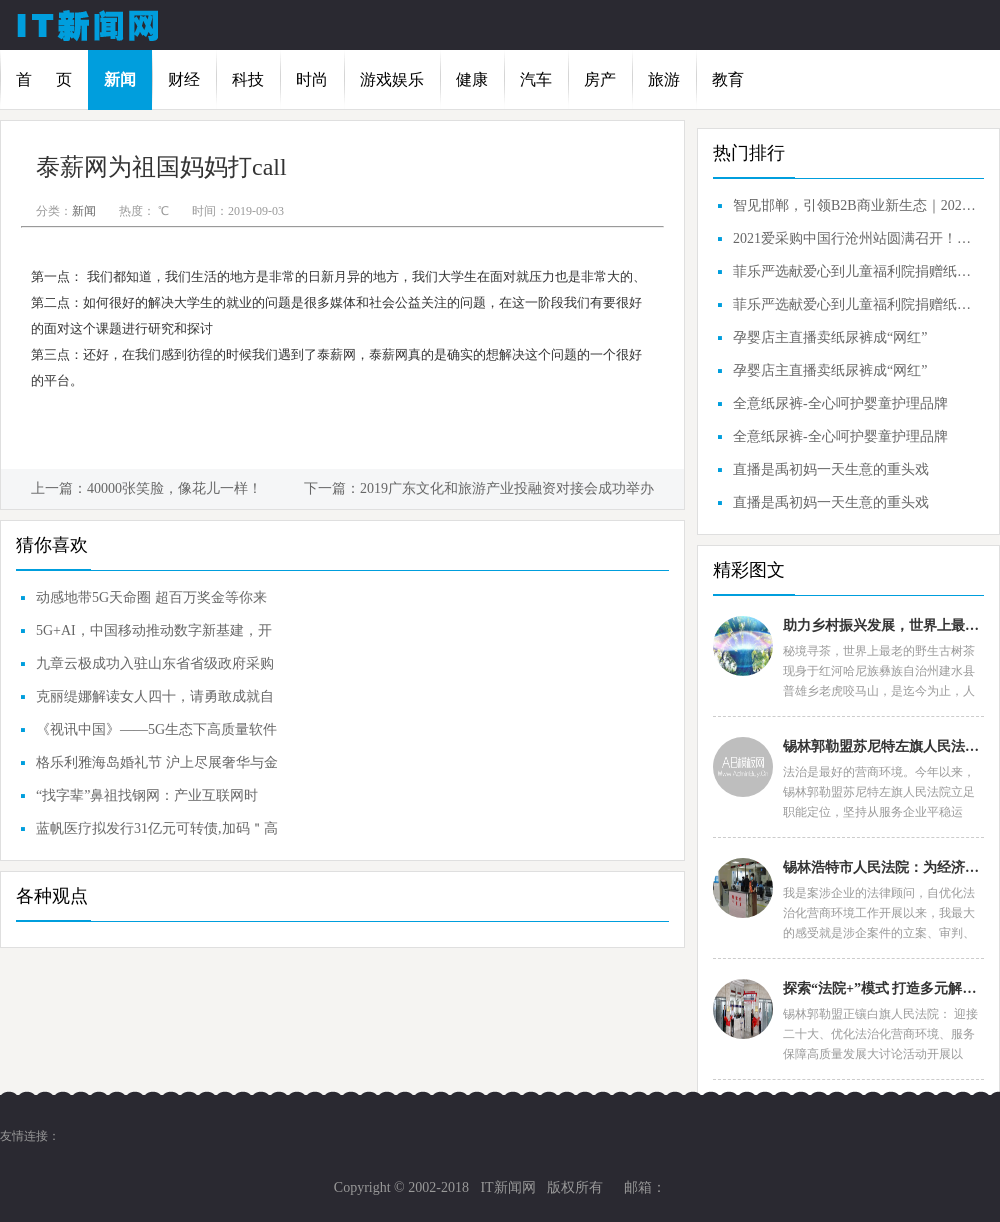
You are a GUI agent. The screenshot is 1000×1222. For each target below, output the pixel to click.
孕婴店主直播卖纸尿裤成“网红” (830, 337)
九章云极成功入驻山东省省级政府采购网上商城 (155, 668)
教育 (728, 79)
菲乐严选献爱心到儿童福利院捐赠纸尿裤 (856, 271)
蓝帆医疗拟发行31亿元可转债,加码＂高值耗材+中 (157, 833)
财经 (184, 79)
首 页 (44, 79)
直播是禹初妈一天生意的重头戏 (831, 469)
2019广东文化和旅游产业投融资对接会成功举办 (507, 488)
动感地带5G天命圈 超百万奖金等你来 (151, 597)
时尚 (312, 79)
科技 (248, 79)
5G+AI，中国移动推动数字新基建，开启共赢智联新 (154, 635)
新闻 (120, 79)
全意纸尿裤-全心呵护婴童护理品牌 (840, 403)
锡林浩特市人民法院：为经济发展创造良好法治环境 (883, 867)
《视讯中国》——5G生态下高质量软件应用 (156, 734)
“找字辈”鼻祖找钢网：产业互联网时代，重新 (147, 800)
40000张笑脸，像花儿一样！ (174, 488)
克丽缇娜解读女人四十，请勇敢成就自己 (155, 701)
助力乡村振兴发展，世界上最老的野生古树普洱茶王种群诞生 (883, 625)
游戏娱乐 (392, 79)
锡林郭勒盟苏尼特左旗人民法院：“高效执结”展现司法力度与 (883, 746)
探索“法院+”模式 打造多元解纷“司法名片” (883, 988)
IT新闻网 (507, 1187)
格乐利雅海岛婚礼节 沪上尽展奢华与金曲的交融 (157, 767)
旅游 (664, 79)
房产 (600, 79)
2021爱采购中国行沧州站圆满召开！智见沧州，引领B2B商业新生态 (856, 238)
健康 (472, 79)
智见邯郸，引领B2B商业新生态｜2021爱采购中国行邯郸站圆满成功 (856, 205)
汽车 (536, 79)
